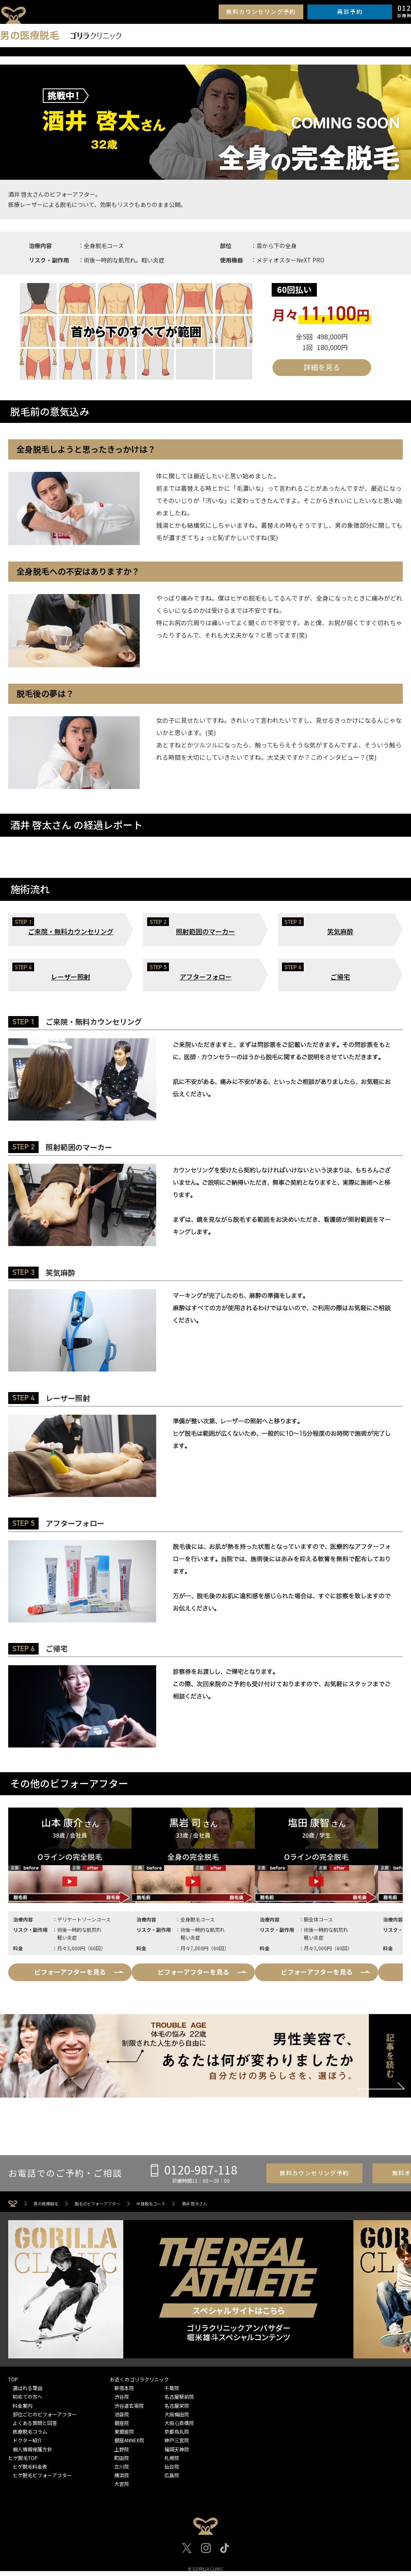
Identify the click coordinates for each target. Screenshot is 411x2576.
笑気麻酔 (340, 931)
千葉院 (171, 2387)
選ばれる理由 (27, 2387)
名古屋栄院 (176, 2405)
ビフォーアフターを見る (70, 1972)
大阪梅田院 (176, 2414)
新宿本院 (124, 2387)
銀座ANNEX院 (129, 2440)
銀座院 (121, 2422)
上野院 (121, 2449)
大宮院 (121, 2483)
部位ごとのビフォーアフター (45, 2414)
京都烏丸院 (176, 2431)
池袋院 (121, 2414)
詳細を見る (321, 367)
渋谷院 (121, 2396)
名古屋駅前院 (179, 2396)
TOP (13, 2379)
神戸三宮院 (176, 2440)
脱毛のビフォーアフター (97, 2203)
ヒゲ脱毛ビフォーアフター (42, 2475)
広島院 (171, 2475)
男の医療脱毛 (46, 2203)
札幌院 (171, 2457)
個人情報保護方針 (32, 2449)
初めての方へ (27, 2396)
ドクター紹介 (27, 2440)
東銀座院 (124, 2431)
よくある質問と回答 (35, 2422)
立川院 (121, 2466)
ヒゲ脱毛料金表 (30, 2466)
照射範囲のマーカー (205, 931)
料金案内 (22, 2405)
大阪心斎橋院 (179, 2422)
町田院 (121, 2457)
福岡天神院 (176, 2449)
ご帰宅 (340, 977)
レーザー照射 (70, 977)
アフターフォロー (206, 977)
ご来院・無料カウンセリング (70, 931)
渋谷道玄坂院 (129, 2405)
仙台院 (171, 2466)
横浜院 (121, 2475)
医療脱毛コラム (30, 2431)
